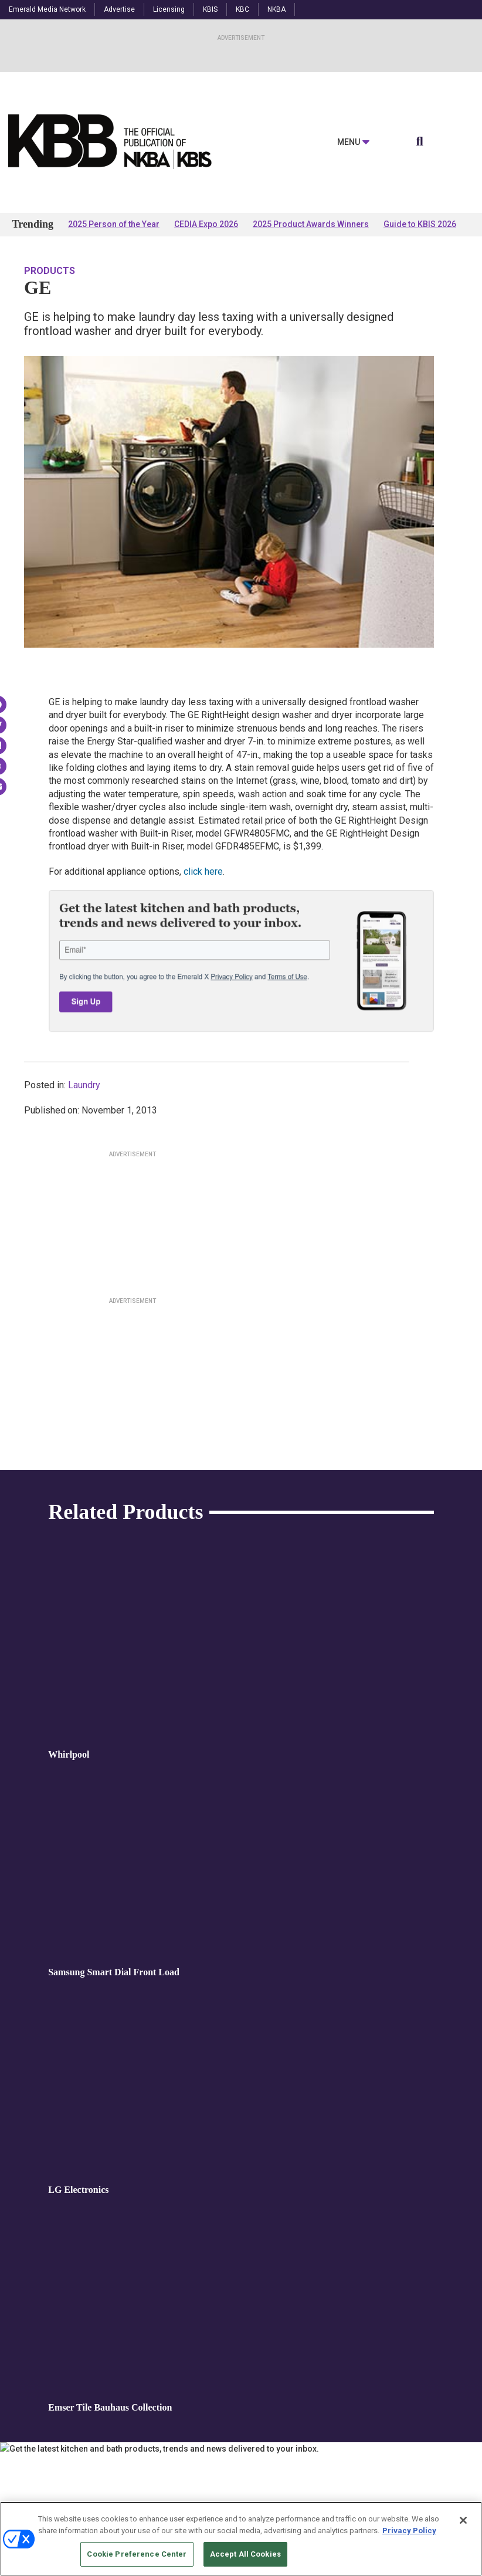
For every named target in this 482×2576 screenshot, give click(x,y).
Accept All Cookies (245, 2554)
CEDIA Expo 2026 (206, 224)
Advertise (119, 9)
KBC (242, 9)
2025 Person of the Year (113, 224)
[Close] (463, 2520)
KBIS (210, 9)
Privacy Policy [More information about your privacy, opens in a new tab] (409, 2530)
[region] (241, 2538)
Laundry (84, 1085)
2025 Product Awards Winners (311, 224)
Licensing (169, 9)
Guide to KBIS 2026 (419, 224)
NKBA (276, 9)
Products (49, 270)
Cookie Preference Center (136, 2554)
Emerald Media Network (47, 9)
